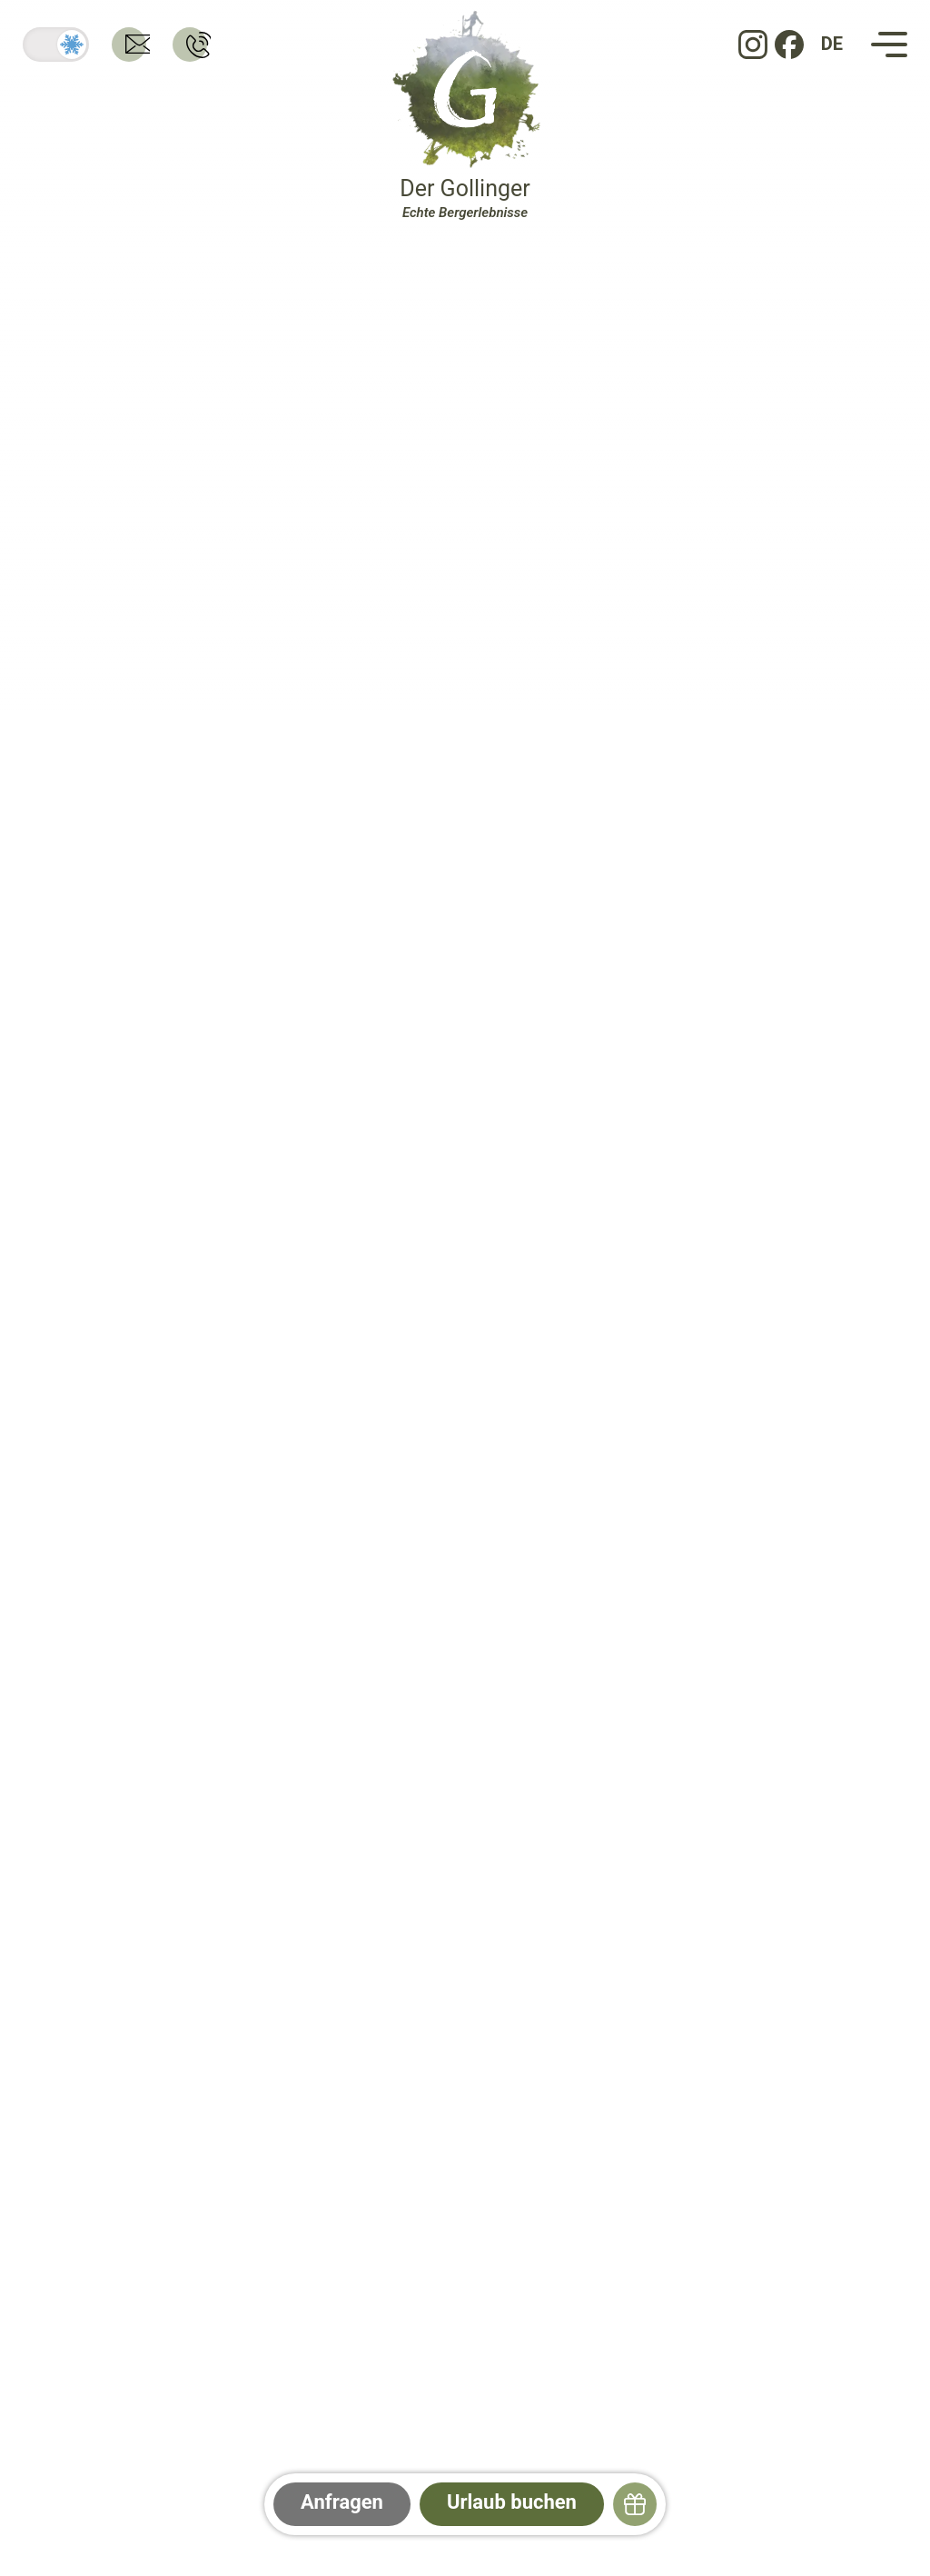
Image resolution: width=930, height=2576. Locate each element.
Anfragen (342, 2502)
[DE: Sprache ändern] (832, 44)
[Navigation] (889, 44)
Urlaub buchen (512, 2502)
